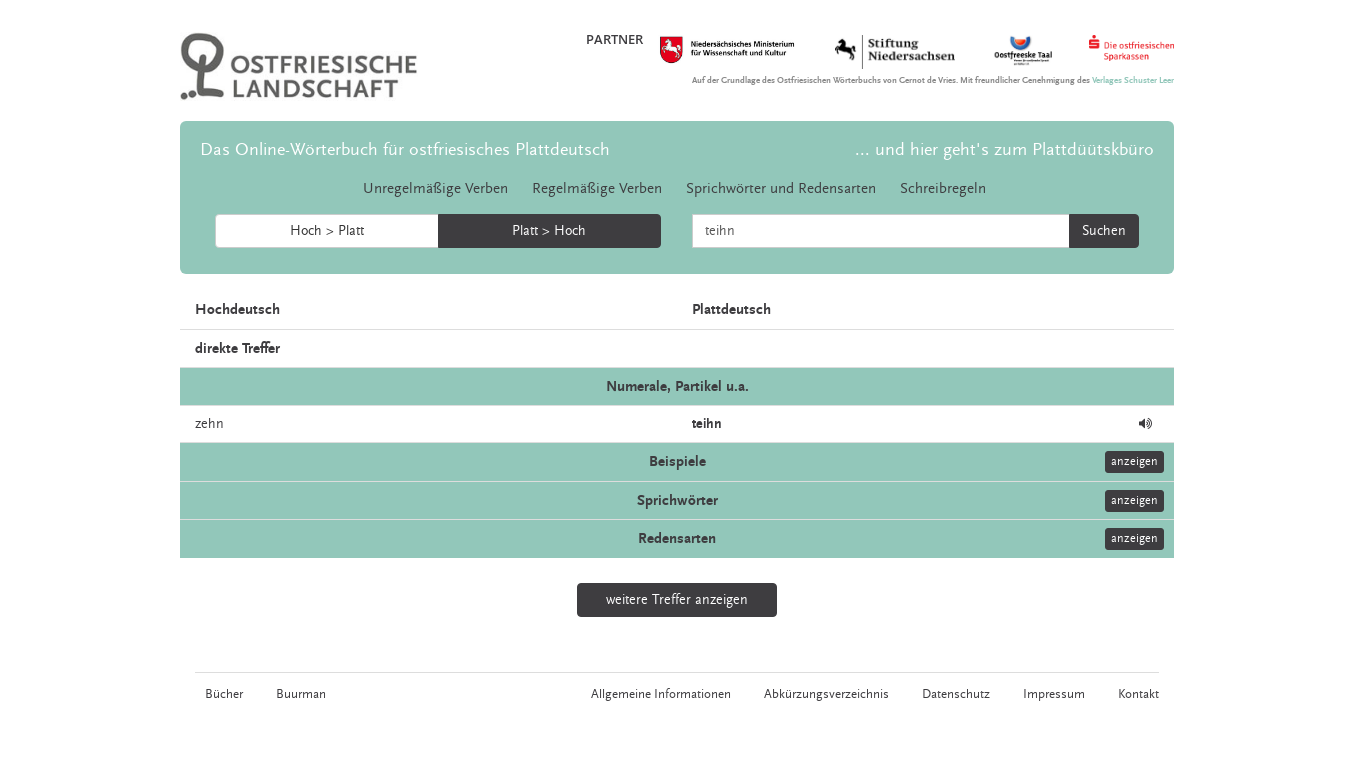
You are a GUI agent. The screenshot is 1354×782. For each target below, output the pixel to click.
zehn (209, 424)
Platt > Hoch (549, 231)
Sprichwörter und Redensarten (781, 188)
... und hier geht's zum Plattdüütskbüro (1004, 149)
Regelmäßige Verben (597, 188)
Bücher (224, 694)
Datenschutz (956, 694)
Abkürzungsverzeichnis (826, 694)
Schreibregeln (943, 188)
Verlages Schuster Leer (1133, 80)
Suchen (1104, 231)
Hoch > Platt (327, 231)
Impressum (1054, 694)
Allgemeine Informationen (661, 694)
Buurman (301, 694)
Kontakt (1138, 694)
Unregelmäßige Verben (435, 188)
